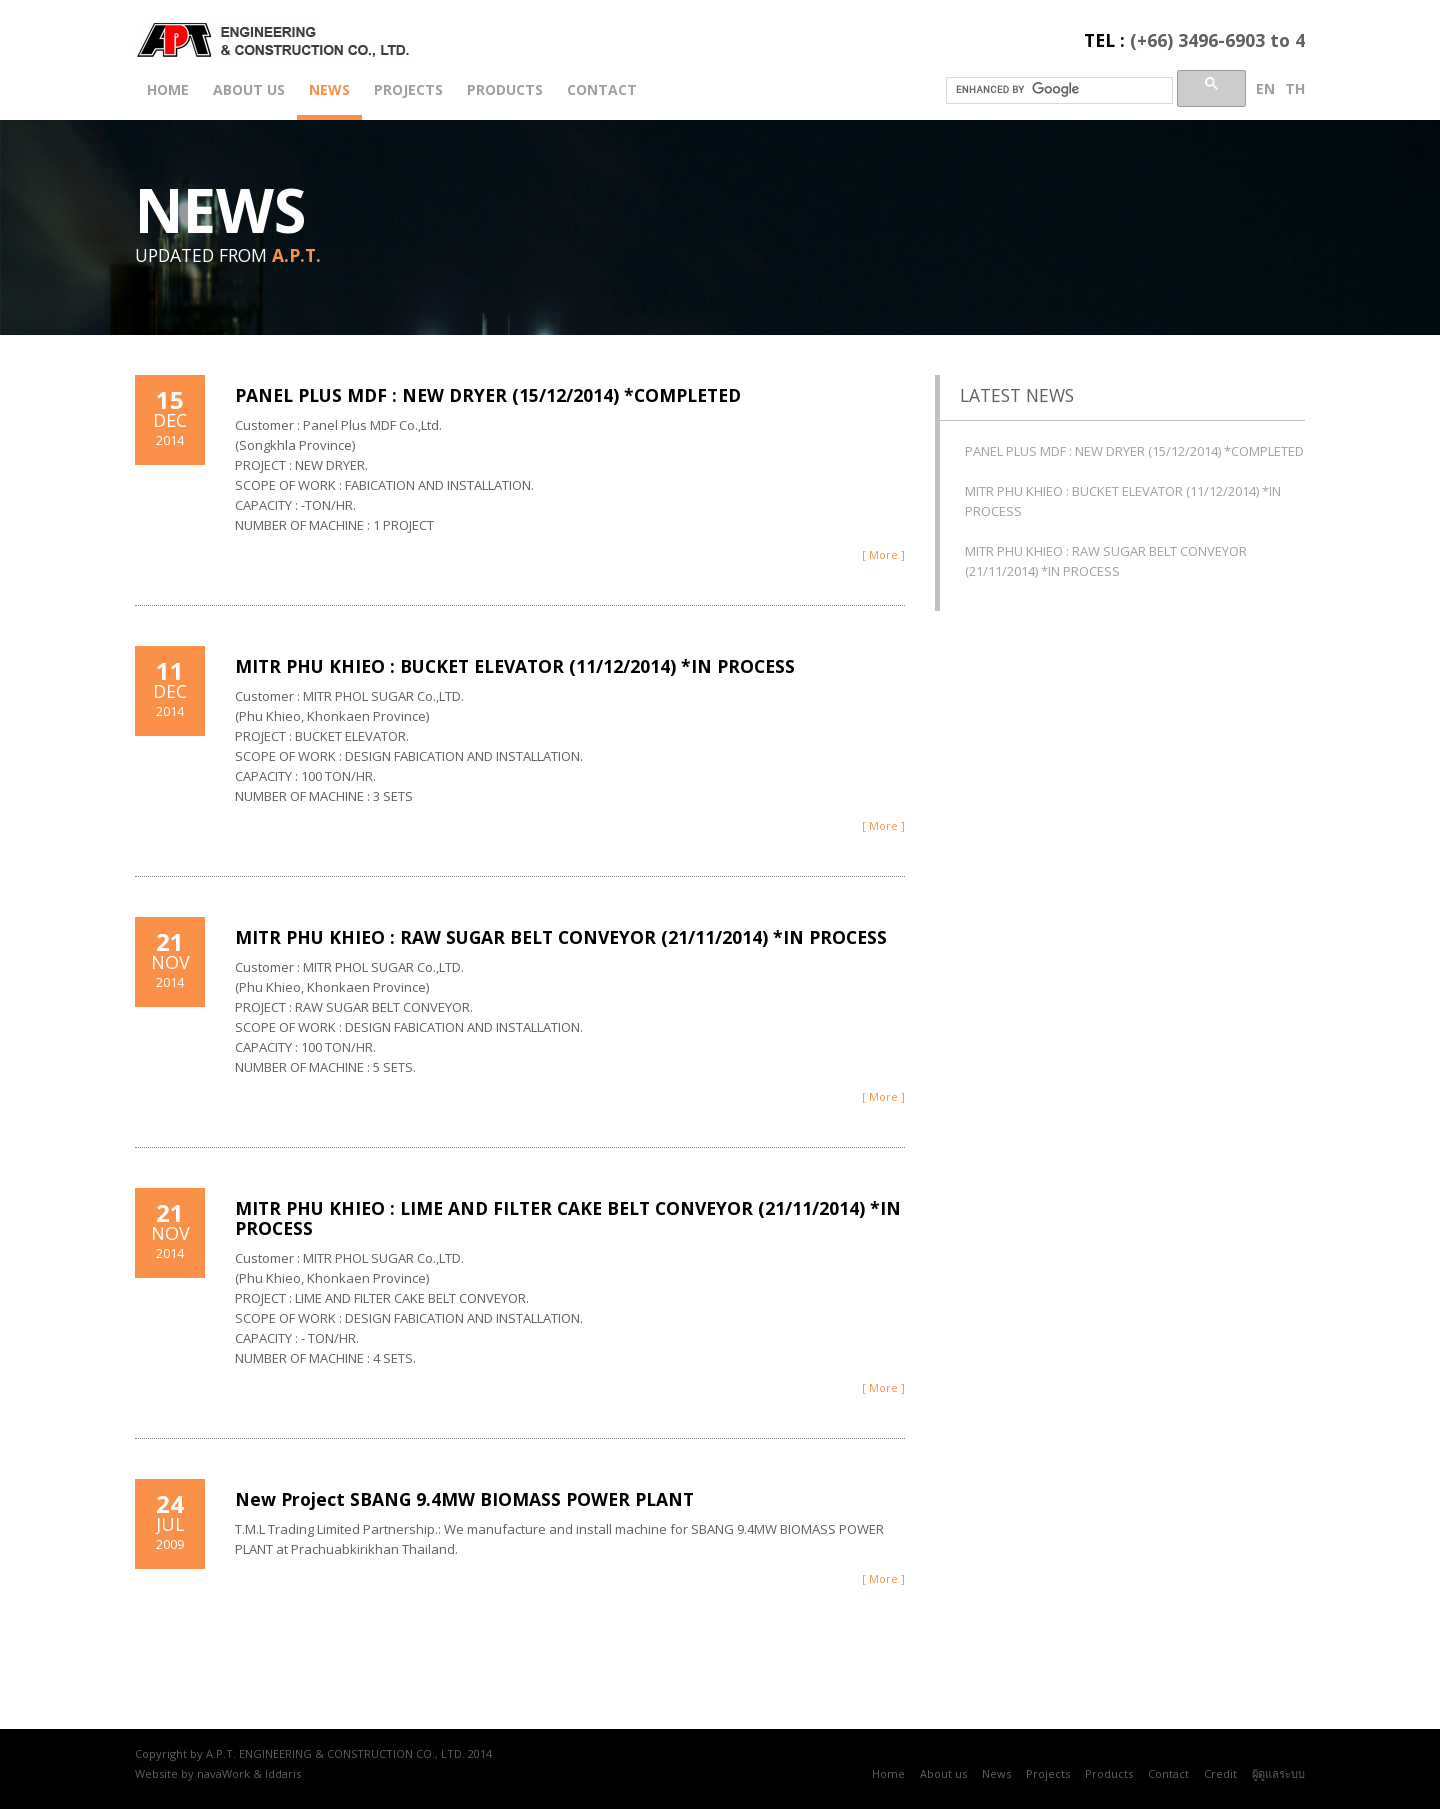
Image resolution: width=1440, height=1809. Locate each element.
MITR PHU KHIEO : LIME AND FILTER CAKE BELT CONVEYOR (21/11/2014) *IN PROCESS (568, 1218)
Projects (408, 89)
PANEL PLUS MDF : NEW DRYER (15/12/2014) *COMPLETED (488, 395)
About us (249, 89)
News (329, 89)
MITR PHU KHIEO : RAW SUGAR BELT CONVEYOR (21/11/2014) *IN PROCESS (561, 937)
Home (168, 89)
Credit (1220, 1773)
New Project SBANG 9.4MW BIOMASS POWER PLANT (464, 1499)
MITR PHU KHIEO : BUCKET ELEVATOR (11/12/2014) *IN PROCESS (515, 666)
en (1265, 88)
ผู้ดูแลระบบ (1278, 1773)
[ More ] (883, 554)
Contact (602, 89)
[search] (1057, 89)
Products (505, 89)
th (1295, 88)
